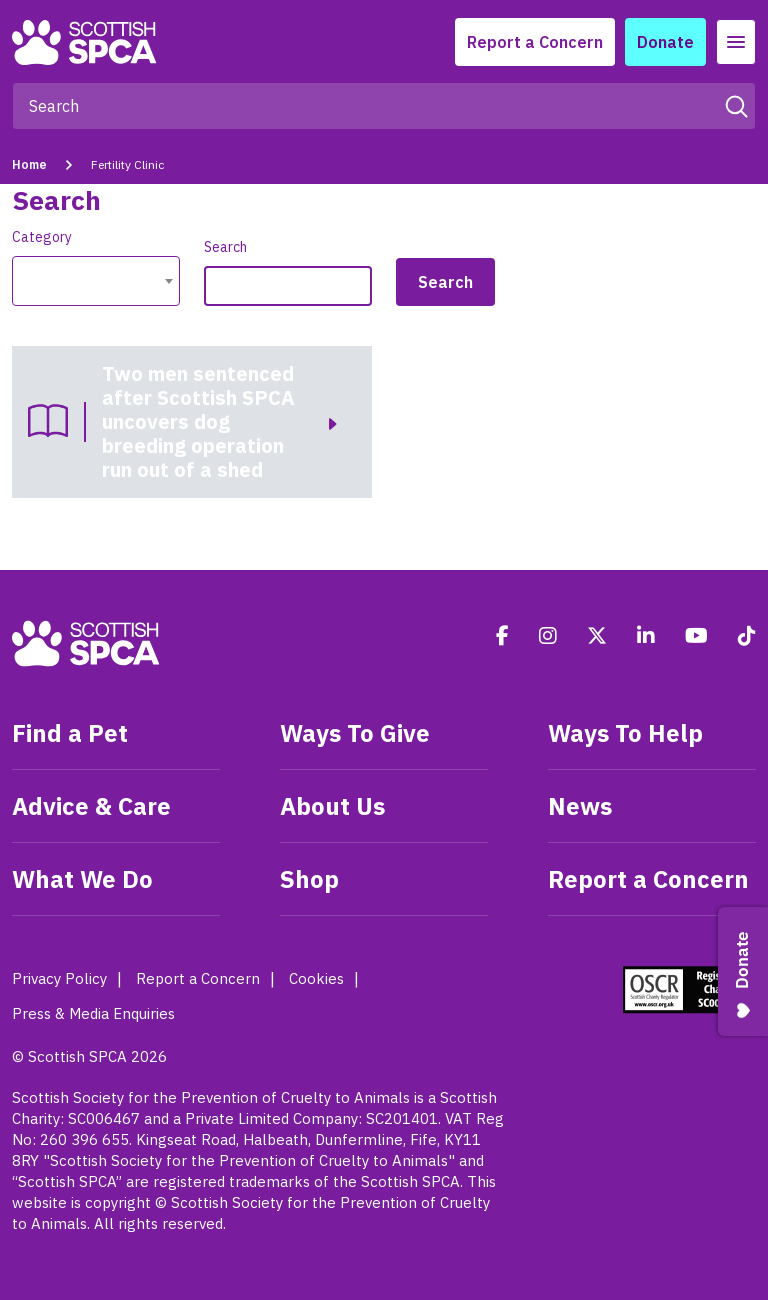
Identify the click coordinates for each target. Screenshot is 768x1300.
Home (29, 164)
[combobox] (96, 281)
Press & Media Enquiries (93, 1013)
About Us (332, 806)
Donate (665, 42)
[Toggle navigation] (736, 42)
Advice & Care (91, 806)
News (580, 806)
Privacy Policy (59, 978)
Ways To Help (625, 733)
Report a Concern (535, 42)
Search (225, 247)
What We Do (82, 879)
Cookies (316, 978)
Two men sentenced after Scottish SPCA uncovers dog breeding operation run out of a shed (198, 421)
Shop (309, 879)
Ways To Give (355, 733)
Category (42, 237)
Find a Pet (70, 733)
